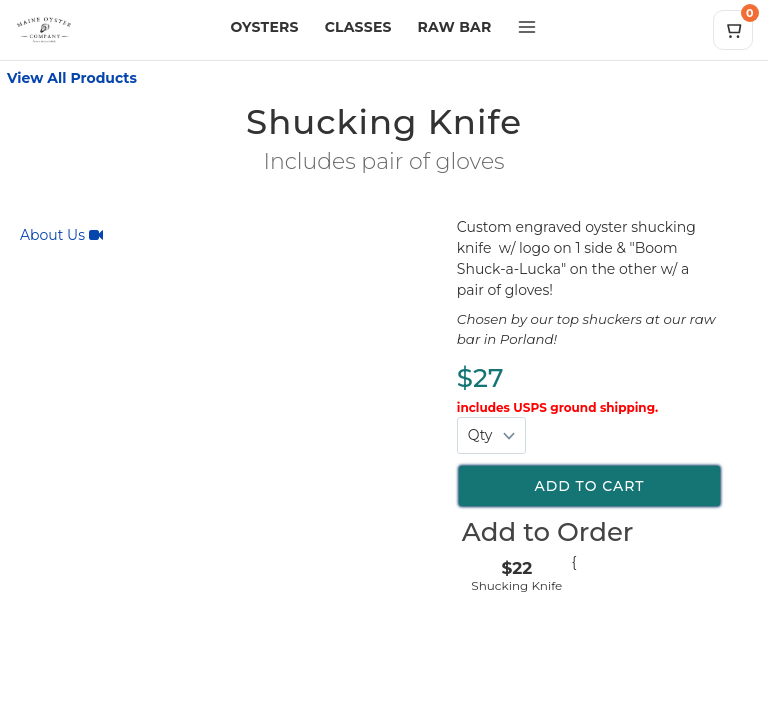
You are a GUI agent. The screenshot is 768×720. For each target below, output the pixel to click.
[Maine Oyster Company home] (113, 30)
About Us (61, 235)
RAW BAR (455, 27)
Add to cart (589, 486)
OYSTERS (265, 27)
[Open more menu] (527, 27)
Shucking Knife (516, 585)
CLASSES (358, 27)
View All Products (72, 78)
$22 (516, 568)
